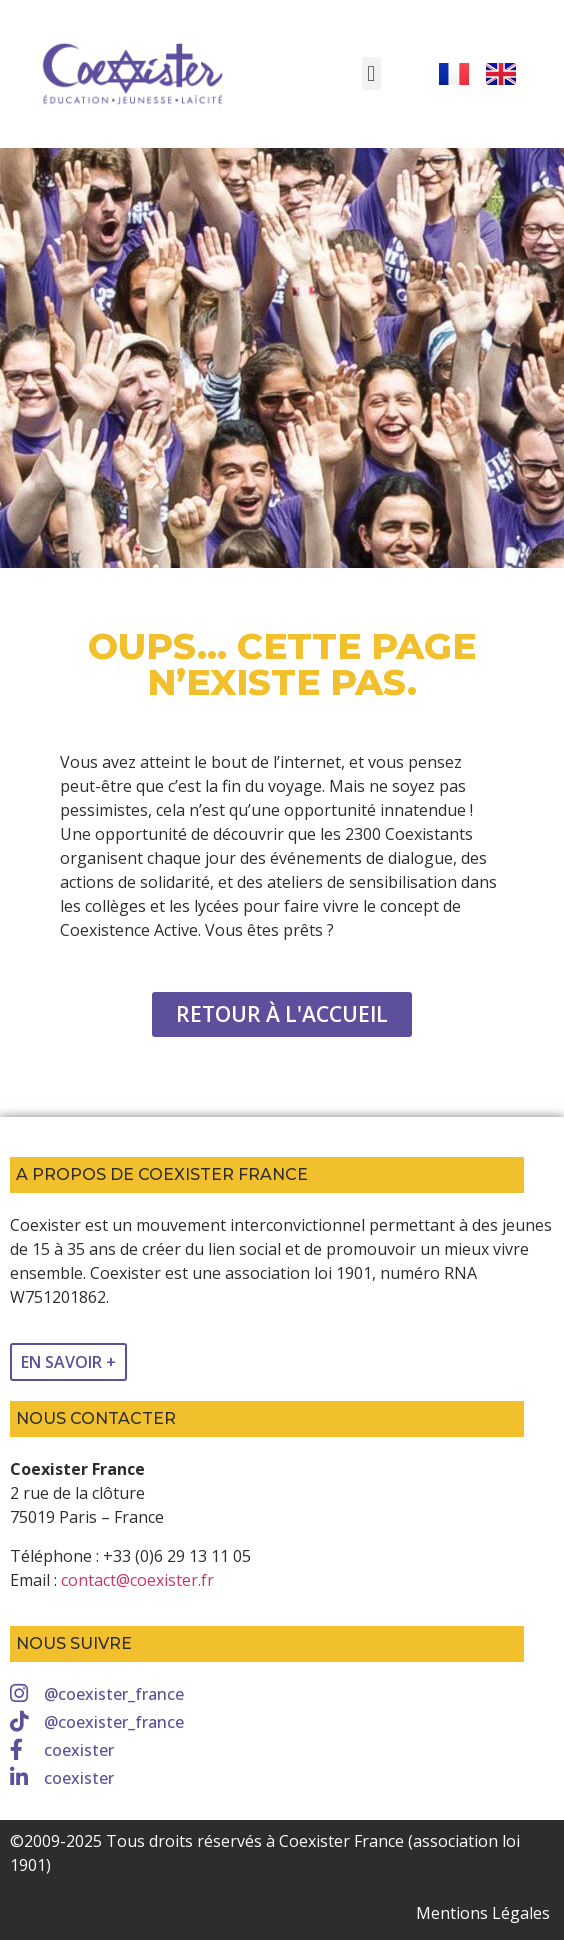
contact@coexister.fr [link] (137, 1580)
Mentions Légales (483, 1913)
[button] (371, 73)
